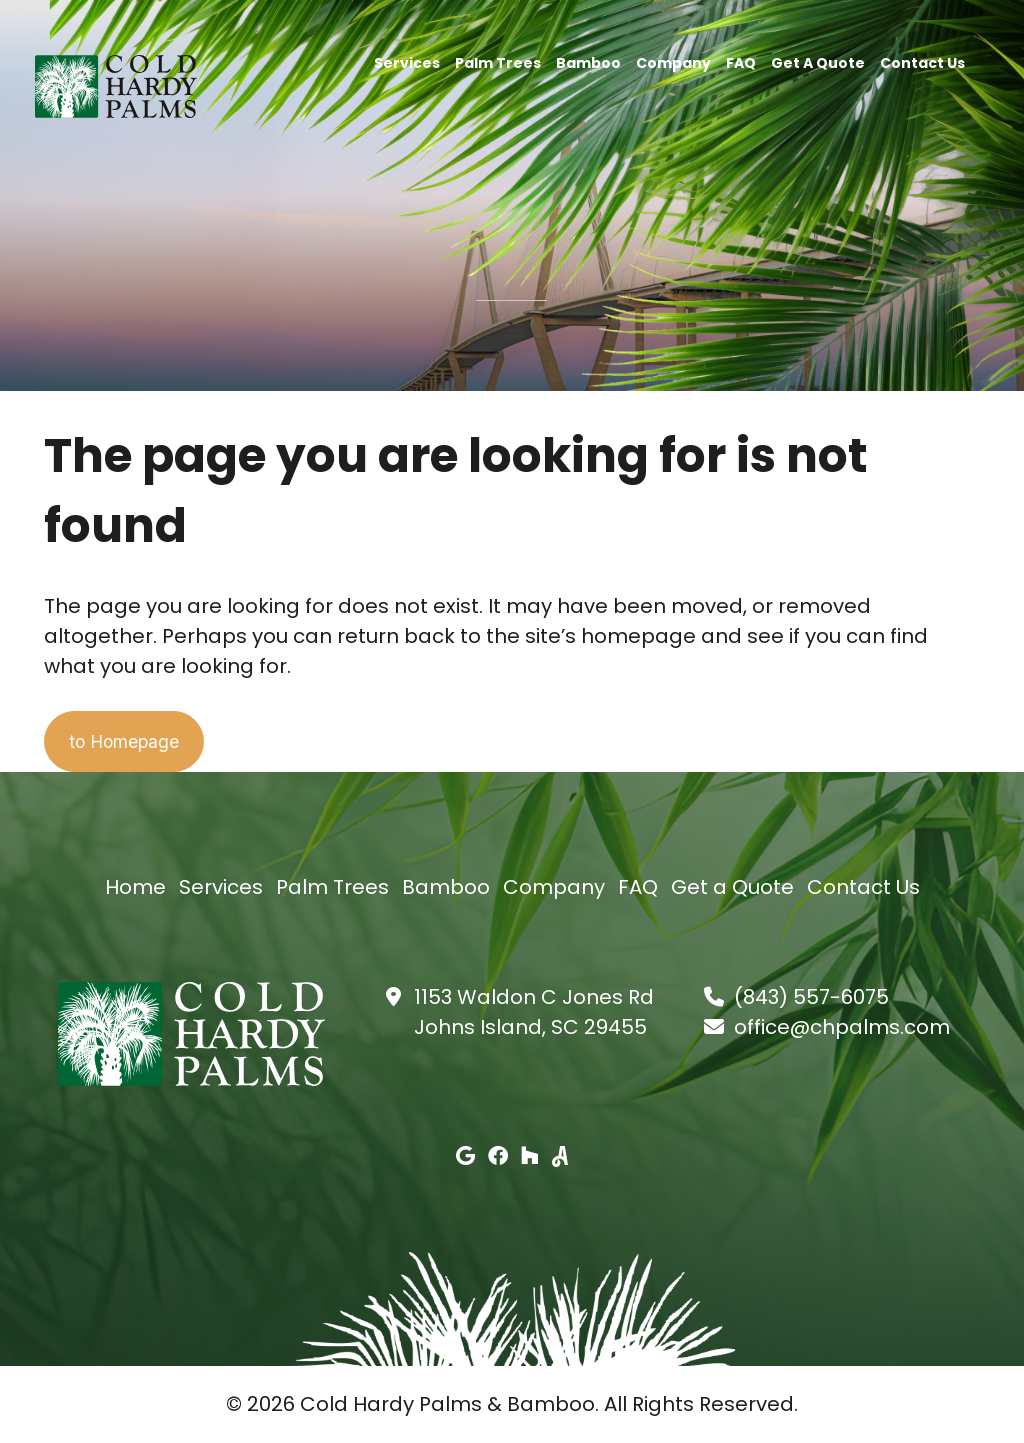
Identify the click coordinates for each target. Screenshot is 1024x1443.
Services (407, 62)
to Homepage (140, 742)
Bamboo (588, 62)
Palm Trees (498, 62)
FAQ (741, 62)
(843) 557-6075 (811, 998)
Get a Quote (818, 62)
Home (135, 888)
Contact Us (922, 62)
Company (673, 62)
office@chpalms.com (842, 1028)
